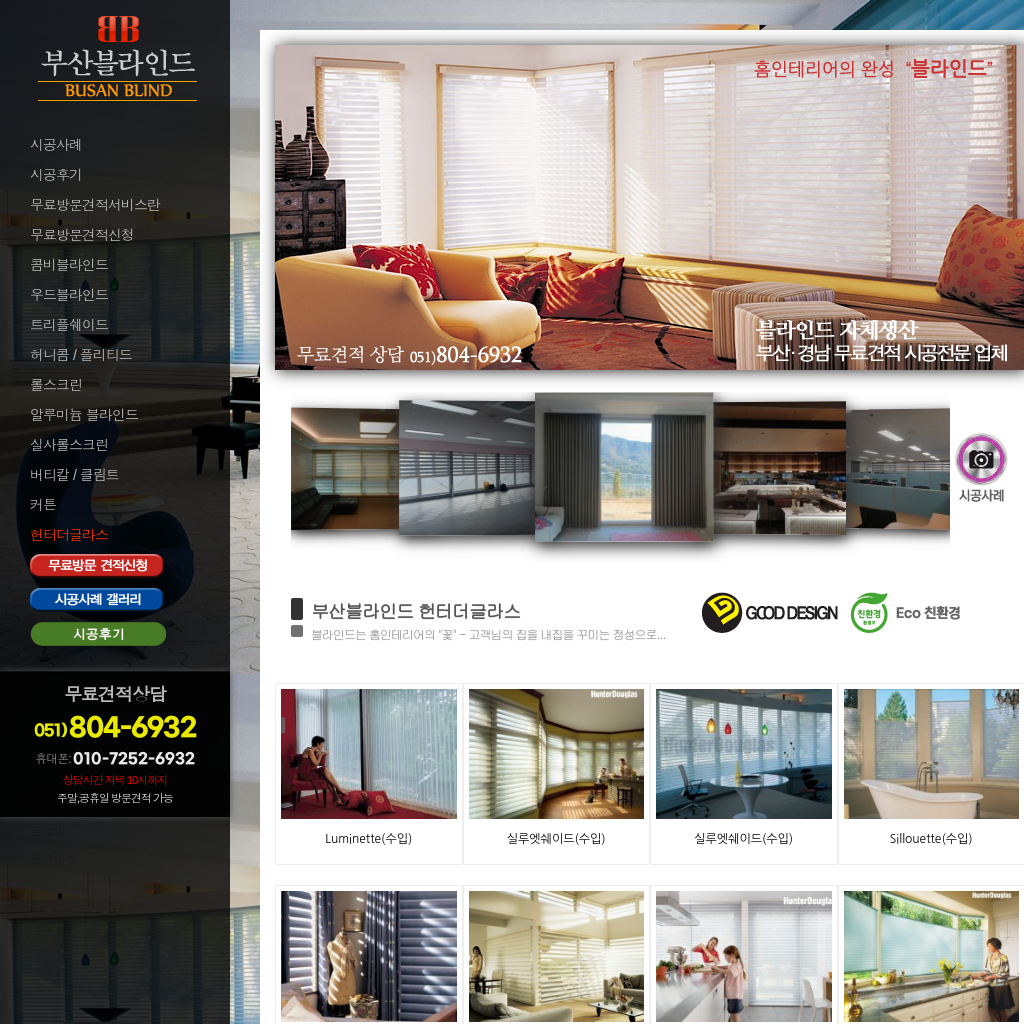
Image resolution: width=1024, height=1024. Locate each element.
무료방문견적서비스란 (95, 205)
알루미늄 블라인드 (84, 415)
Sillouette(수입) (931, 839)
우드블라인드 (69, 295)
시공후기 (56, 175)
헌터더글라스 (69, 535)
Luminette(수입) (368, 839)
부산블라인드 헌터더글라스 (415, 610)
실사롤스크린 (69, 445)
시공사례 (56, 145)
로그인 (48, 832)
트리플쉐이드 (69, 325)
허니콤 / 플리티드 (81, 355)
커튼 (43, 505)
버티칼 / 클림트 (74, 475)
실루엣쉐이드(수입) (556, 839)
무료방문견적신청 (82, 235)
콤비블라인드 (69, 265)
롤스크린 (56, 385)
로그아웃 (54, 859)
